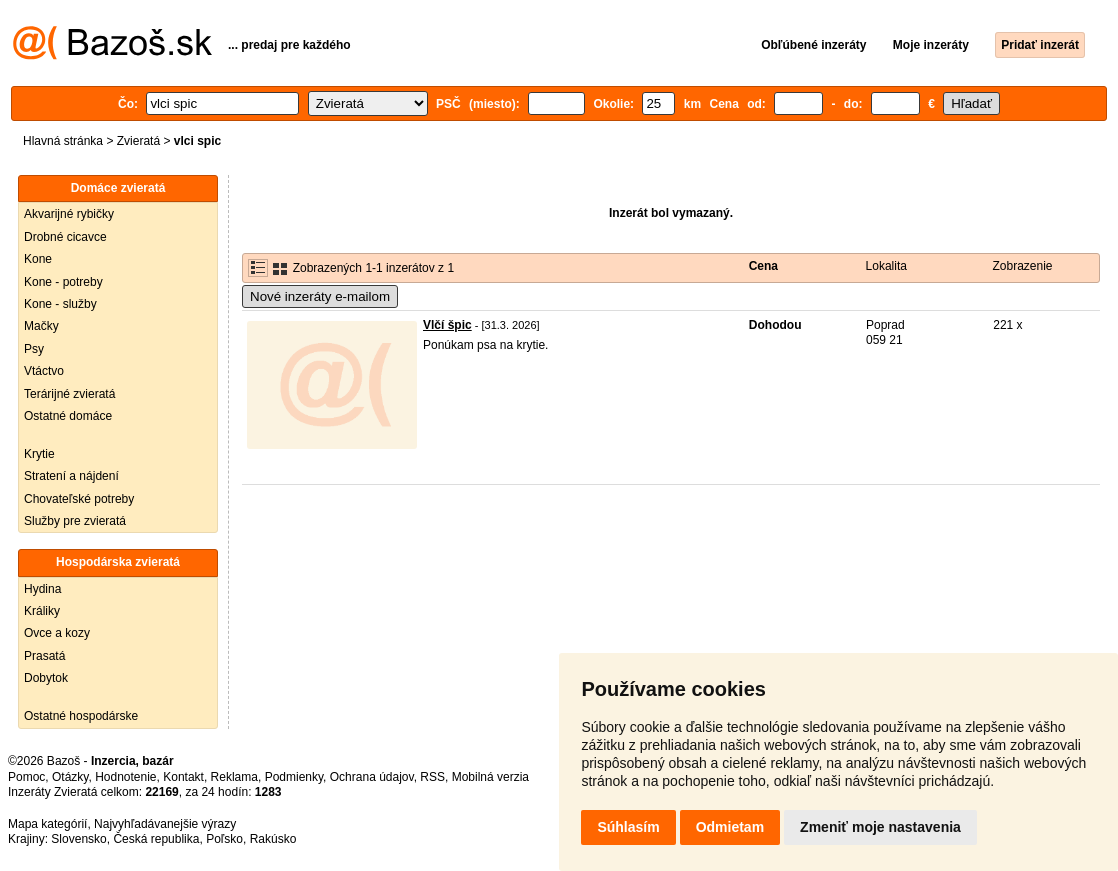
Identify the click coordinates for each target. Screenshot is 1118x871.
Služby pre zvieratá (75, 521)
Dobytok (46, 678)
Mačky (41, 326)
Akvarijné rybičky (69, 214)
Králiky (42, 611)
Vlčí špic (447, 325)
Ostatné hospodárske (81, 716)
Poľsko (224, 839)
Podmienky (294, 777)
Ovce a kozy (57, 633)
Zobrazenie (1022, 266)
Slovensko (78, 839)
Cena (763, 266)
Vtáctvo (44, 371)
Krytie (39, 454)
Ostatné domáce (68, 416)
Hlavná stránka (63, 141)
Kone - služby (60, 304)
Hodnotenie (125, 777)
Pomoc (26, 777)
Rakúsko (273, 839)
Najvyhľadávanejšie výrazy (165, 824)
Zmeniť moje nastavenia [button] (880, 827)
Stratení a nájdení (71, 476)
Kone (38, 259)
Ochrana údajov (372, 777)
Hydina (42, 589)
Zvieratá (138, 141)
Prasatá (44, 656)
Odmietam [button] (730, 827)
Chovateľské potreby (79, 499)
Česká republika (156, 839)
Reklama (234, 777)
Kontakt (183, 777)
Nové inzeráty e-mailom (320, 296)
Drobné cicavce (65, 237)
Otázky (70, 777)
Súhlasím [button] (628, 827)
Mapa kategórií (47, 824)
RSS (432, 777)
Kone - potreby (63, 282)
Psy (34, 349)
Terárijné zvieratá (69, 394)
